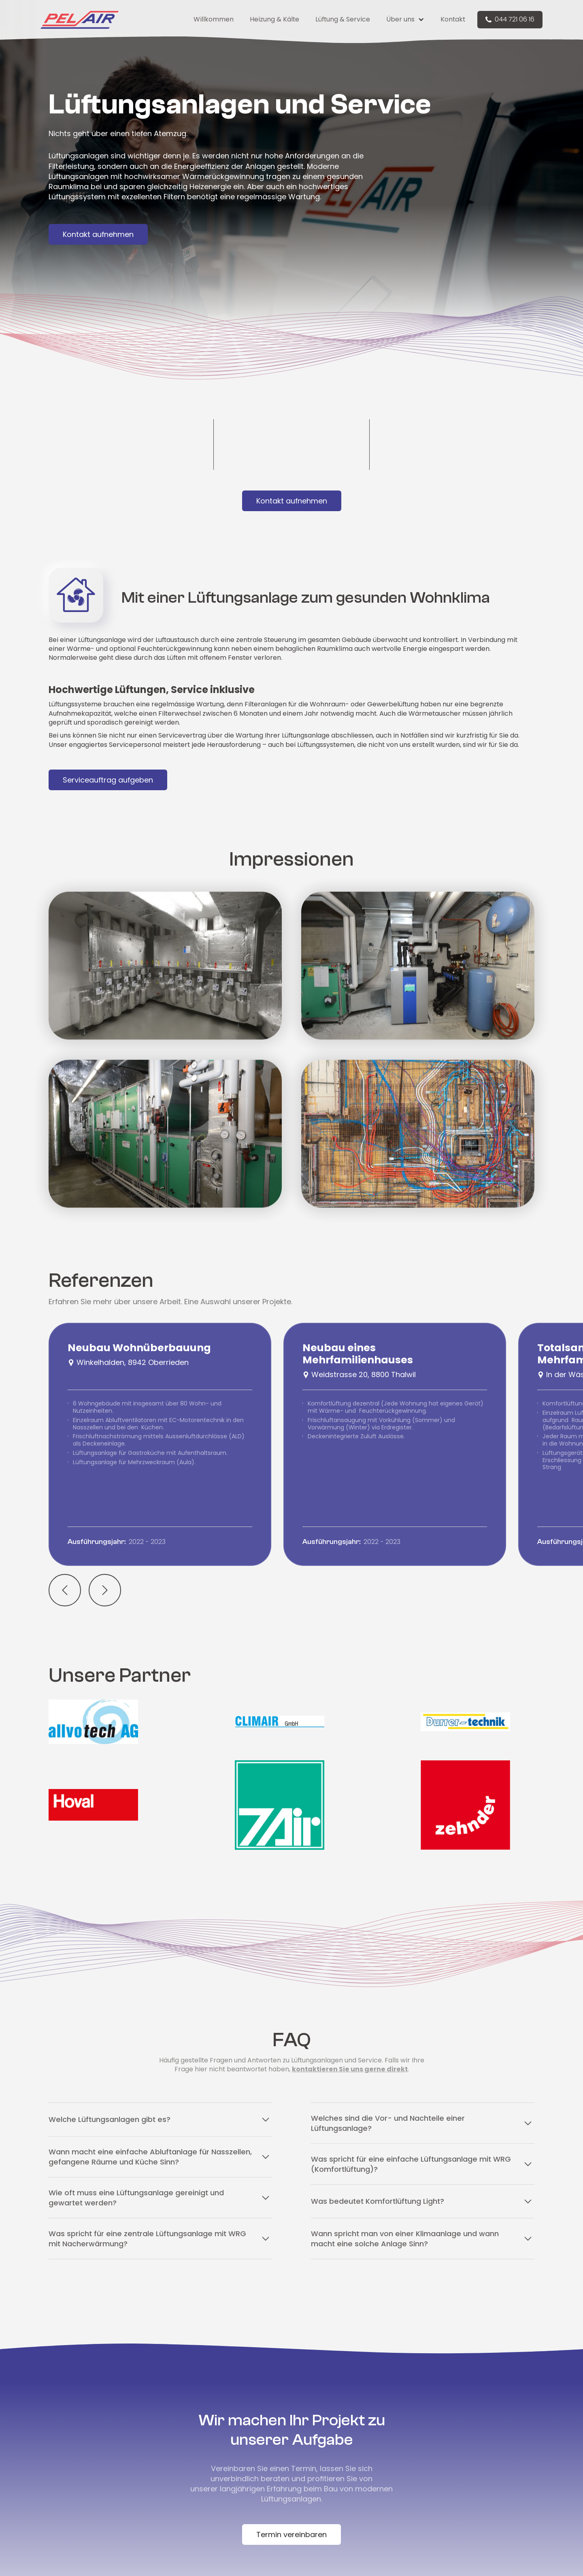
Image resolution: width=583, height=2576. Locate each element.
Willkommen (214, 19)
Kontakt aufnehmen (98, 234)
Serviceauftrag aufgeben (108, 780)
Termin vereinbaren (291, 2534)
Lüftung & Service (342, 19)
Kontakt (452, 19)
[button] (405, 19)
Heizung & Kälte (274, 19)
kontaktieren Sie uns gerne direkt (350, 2069)
